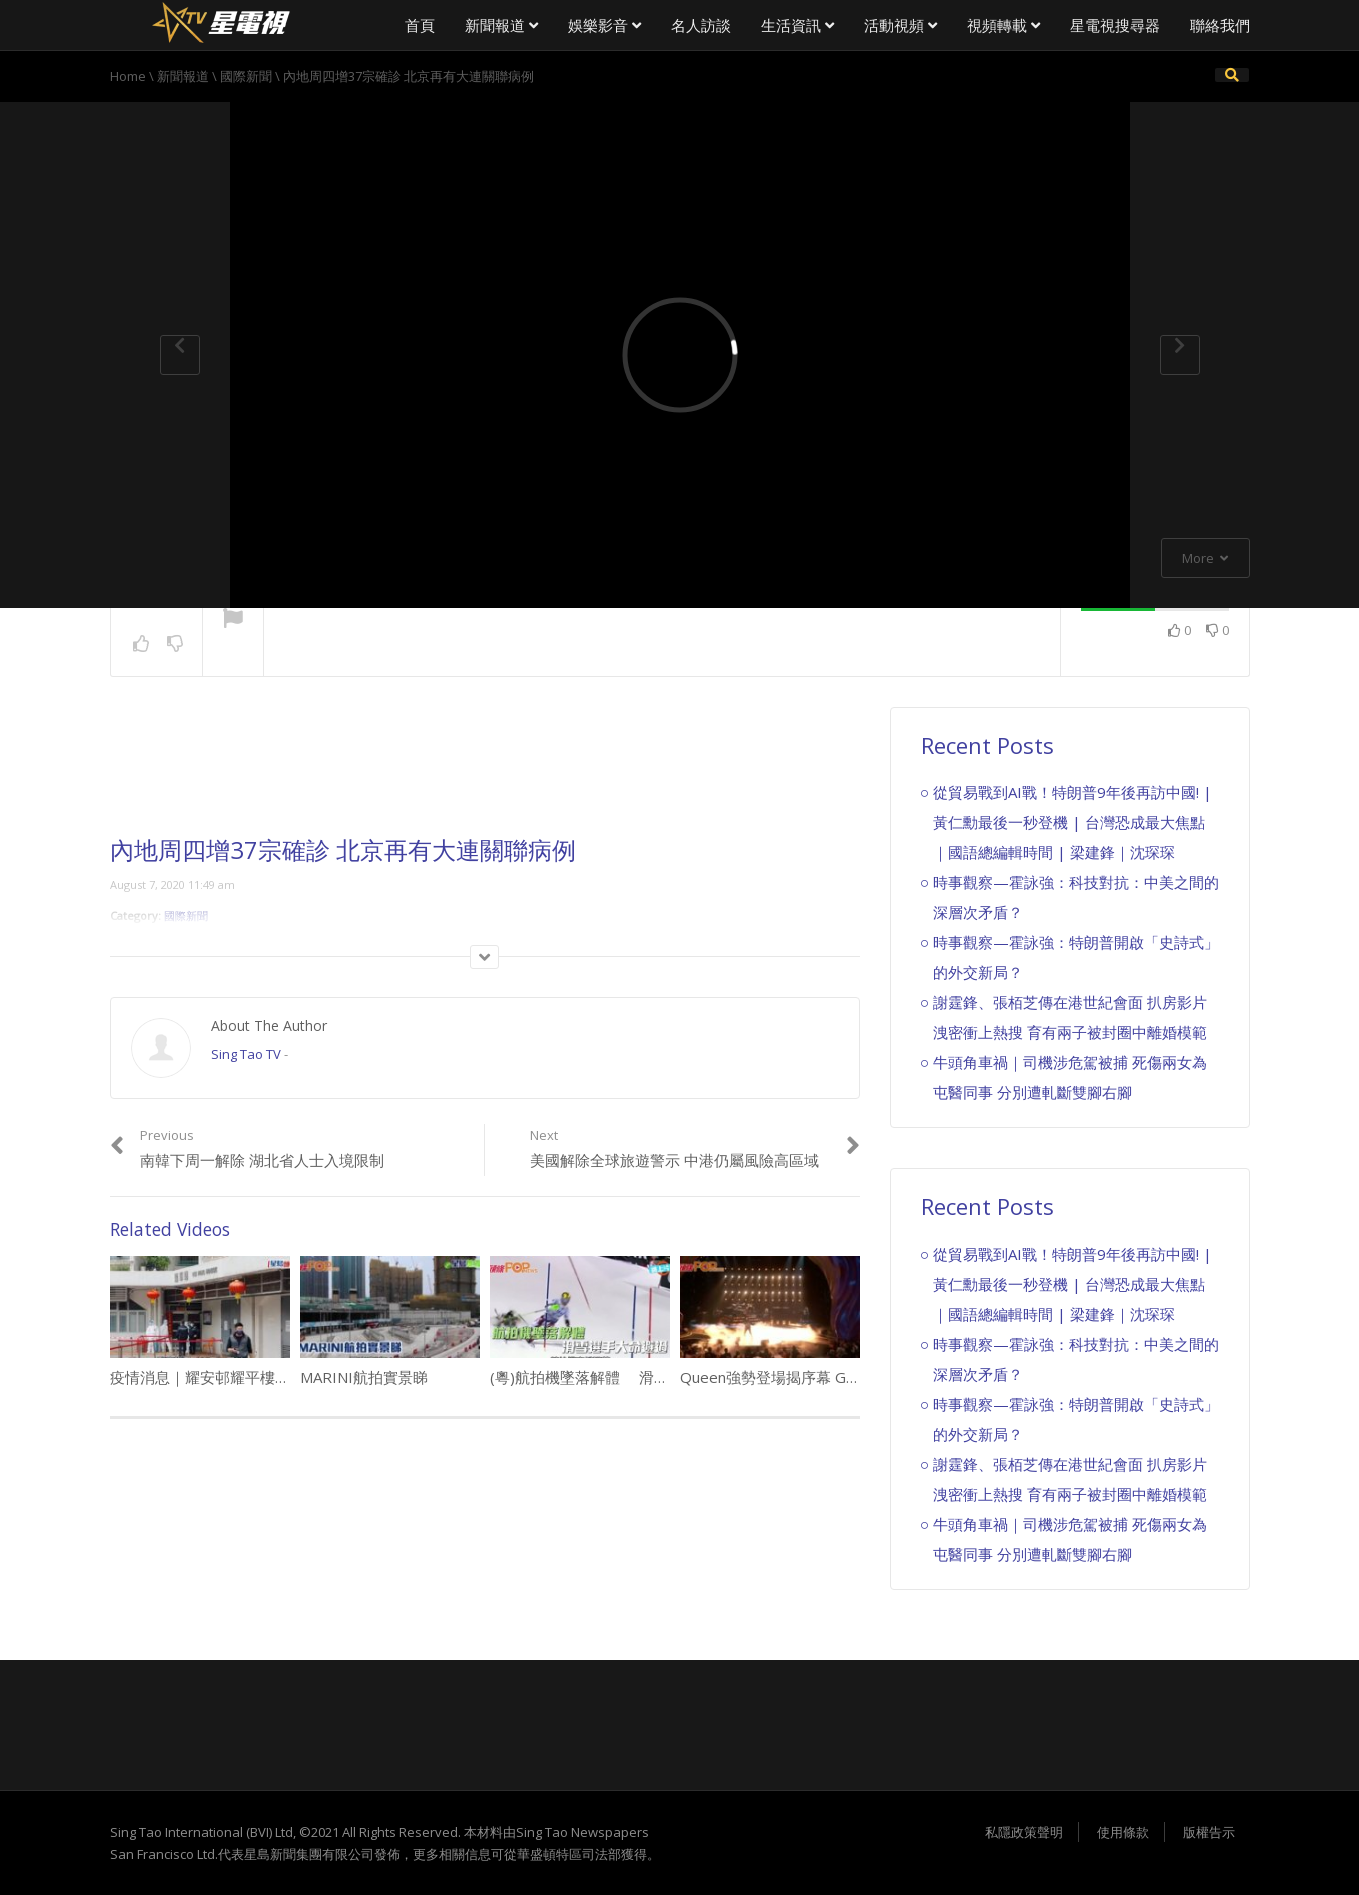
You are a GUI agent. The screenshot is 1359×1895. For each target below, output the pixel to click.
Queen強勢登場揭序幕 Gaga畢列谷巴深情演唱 (835, 1377)
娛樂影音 (604, 25)
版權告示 (1209, 1832)
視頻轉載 (1003, 25)
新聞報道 (501, 25)
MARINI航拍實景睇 (364, 1377)
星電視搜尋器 (1115, 25)
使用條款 (1123, 1832)
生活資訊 (797, 25)
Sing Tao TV (246, 1054)
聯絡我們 (1220, 25)
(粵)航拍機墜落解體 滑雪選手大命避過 (624, 1377)
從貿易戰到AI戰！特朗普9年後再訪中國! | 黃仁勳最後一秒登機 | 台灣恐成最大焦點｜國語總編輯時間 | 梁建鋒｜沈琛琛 (1072, 822)
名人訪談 (701, 25)
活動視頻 (900, 25)
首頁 (420, 25)
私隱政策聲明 (1024, 1832)
